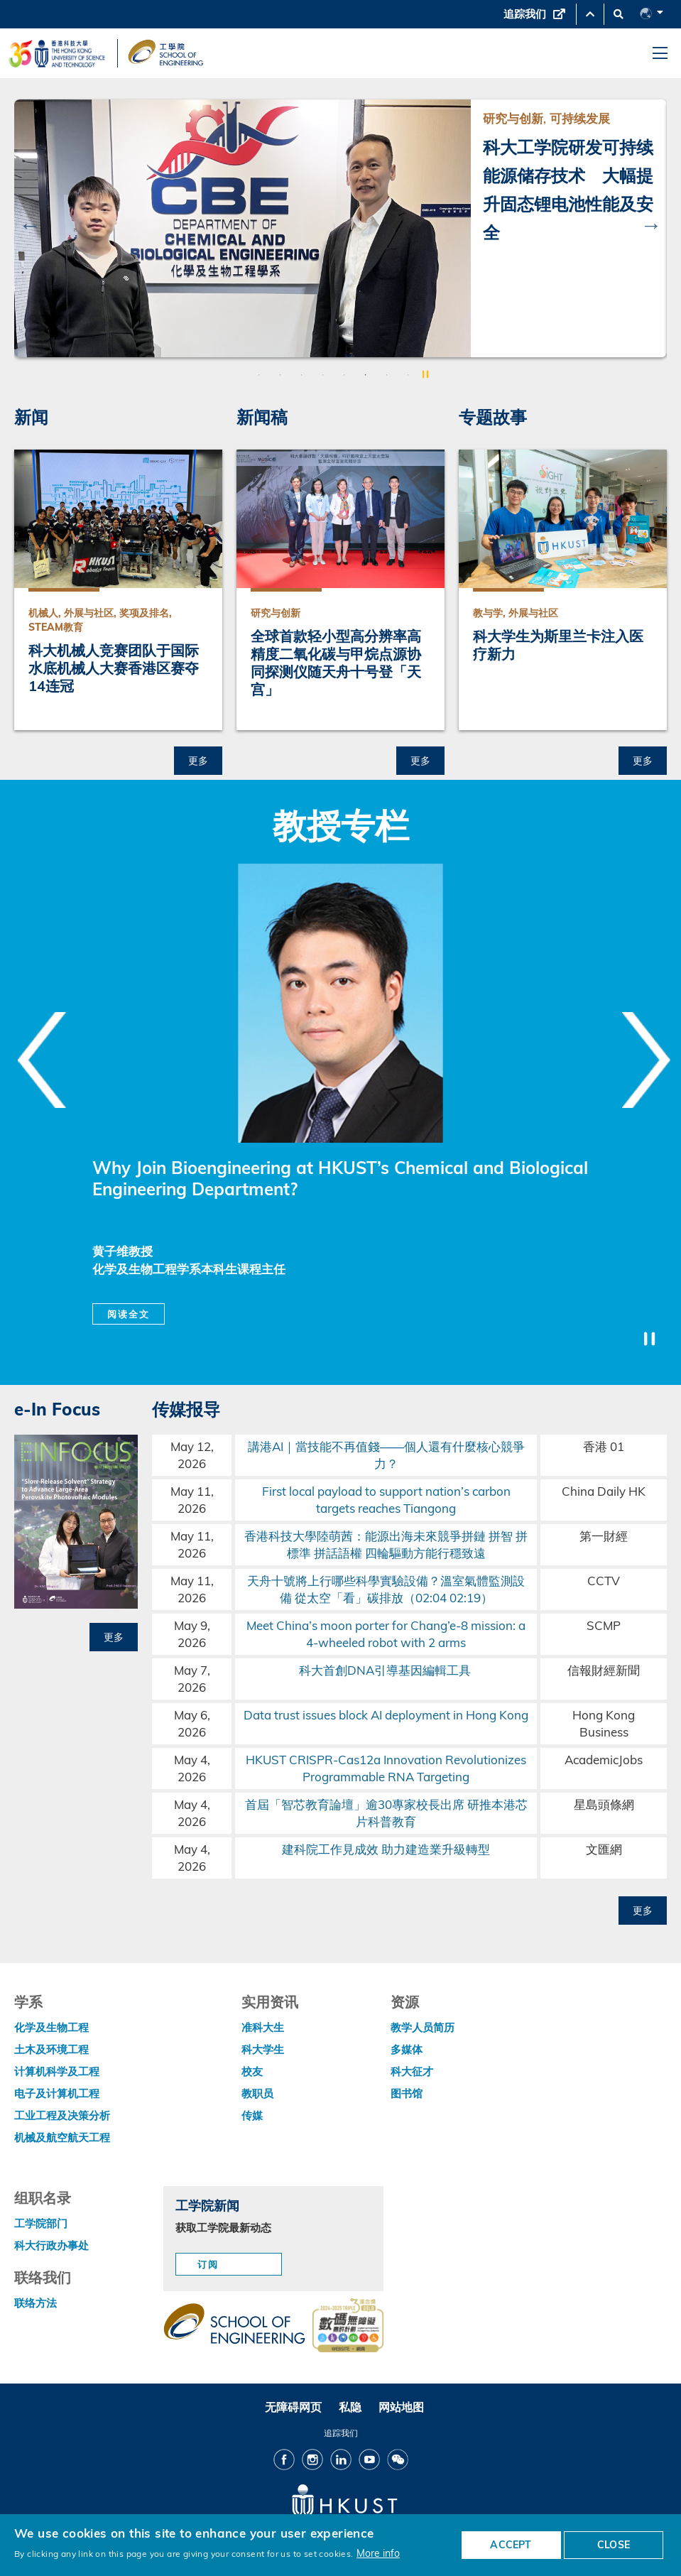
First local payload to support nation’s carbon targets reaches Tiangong (386, 1499)
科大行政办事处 (51, 2245)
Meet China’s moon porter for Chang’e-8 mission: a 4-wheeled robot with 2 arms (385, 1634)
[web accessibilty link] (347, 2326)
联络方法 (35, 2303)
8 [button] (408, 375)
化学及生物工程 (51, 2027)
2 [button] (280, 375)
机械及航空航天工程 (62, 2137)
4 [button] (323, 375)
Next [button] (651, 224)
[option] (340, 228)
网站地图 (401, 2407)
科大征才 (412, 2071)
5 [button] (344, 375)
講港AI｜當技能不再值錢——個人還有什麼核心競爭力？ (386, 1455)
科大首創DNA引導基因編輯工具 (386, 1670)
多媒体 (407, 2049)
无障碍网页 (293, 2407)
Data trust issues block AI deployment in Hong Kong (386, 1715)
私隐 (350, 2407)
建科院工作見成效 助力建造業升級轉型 (386, 1849)
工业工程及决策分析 (62, 2115)
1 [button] (259, 375)
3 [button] (302, 375)
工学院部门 (40, 2223)
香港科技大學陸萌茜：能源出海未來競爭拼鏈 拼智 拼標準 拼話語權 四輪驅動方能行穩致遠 (386, 1544)
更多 (198, 760)
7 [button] (387, 375)
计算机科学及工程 (56, 2071)
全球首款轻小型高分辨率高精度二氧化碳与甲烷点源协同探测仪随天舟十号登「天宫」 (336, 662)
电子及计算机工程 (56, 2093)
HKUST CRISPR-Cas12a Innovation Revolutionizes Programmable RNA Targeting (386, 1768)
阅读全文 (128, 1314)
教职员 (257, 2093)
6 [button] (366, 375)
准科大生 (262, 2027)
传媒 (252, 2115)
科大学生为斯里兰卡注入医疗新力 (558, 645)
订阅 (208, 2264)
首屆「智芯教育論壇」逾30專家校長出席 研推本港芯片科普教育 (386, 1813)
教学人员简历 (422, 2027)
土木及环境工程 (51, 2049)
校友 (252, 2071)
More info (378, 2553)
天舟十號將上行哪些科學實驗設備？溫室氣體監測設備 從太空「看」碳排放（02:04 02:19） (386, 1589)
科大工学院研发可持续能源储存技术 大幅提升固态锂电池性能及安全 (568, 189)
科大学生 (262, 2049)
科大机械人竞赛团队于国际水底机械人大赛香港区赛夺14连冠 (113, 668)
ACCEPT (510, 2544)
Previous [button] (29, 224)
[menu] (660, 54)
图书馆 (407, 2093)
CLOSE (613, 2544)
